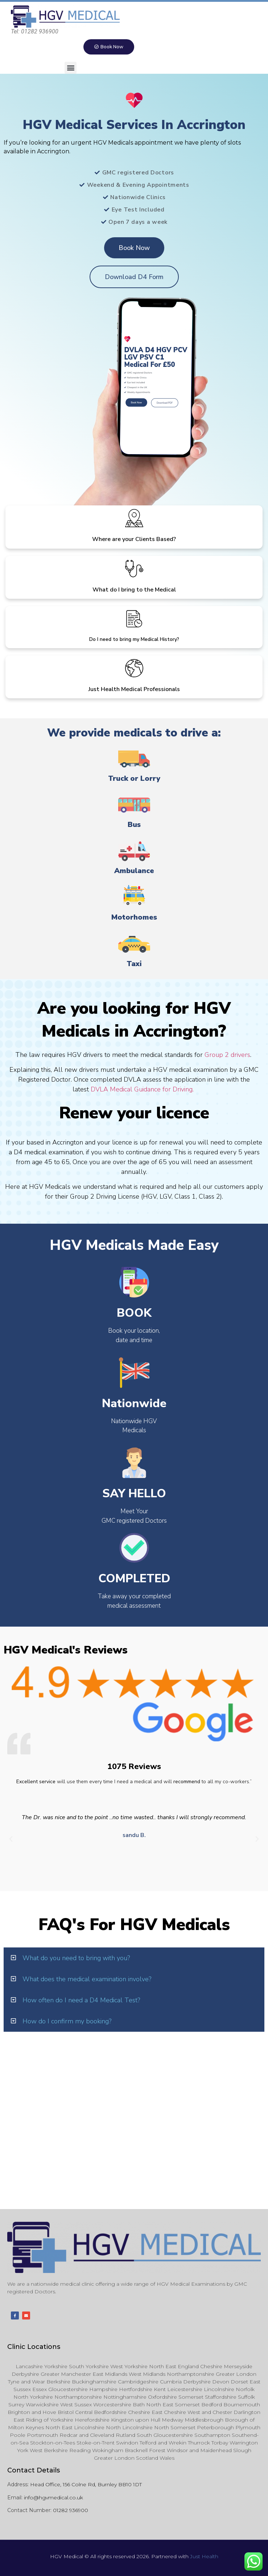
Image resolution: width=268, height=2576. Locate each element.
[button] (71, 68)
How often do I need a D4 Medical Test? (81, 2000)
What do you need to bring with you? (76, 1958)
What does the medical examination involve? (86, 1979)
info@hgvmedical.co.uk (53, 2497)
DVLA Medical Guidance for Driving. (143, 1089)
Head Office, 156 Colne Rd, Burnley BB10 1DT (86, 2484)
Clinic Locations (33, 2347)
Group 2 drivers (227, 1054)
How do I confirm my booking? (66, 2021)
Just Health (204, 2556)
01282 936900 (70, 2510)
